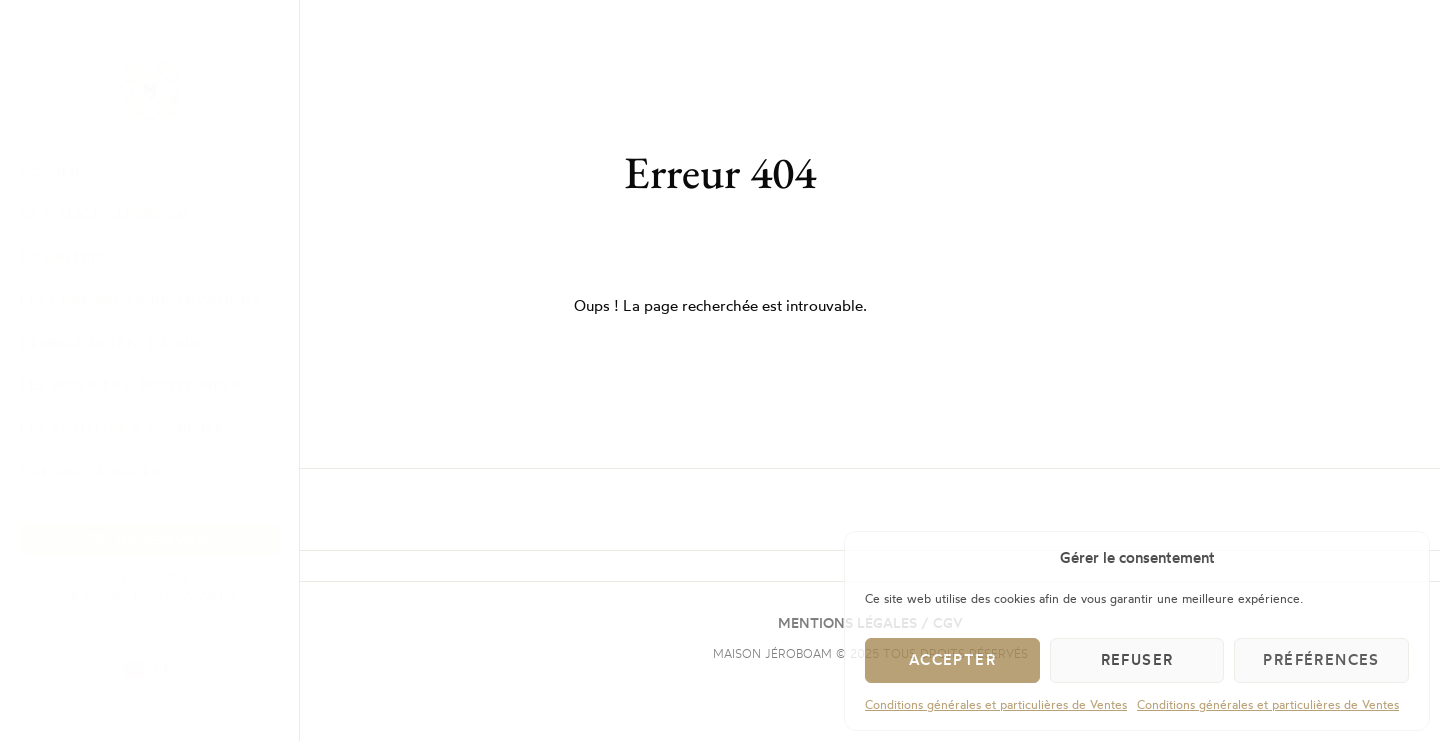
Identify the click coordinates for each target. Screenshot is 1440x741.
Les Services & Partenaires (130, 384)
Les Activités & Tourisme (121, 427)
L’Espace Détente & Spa (111, 342)
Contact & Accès (90, 470)
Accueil (51, 171)
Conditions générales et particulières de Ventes (996, 704)
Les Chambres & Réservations (140, 299)
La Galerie (62, 256)
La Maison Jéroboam (105, 213)
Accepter (952, 659)
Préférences (1321, 659)
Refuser (1137, 659)
